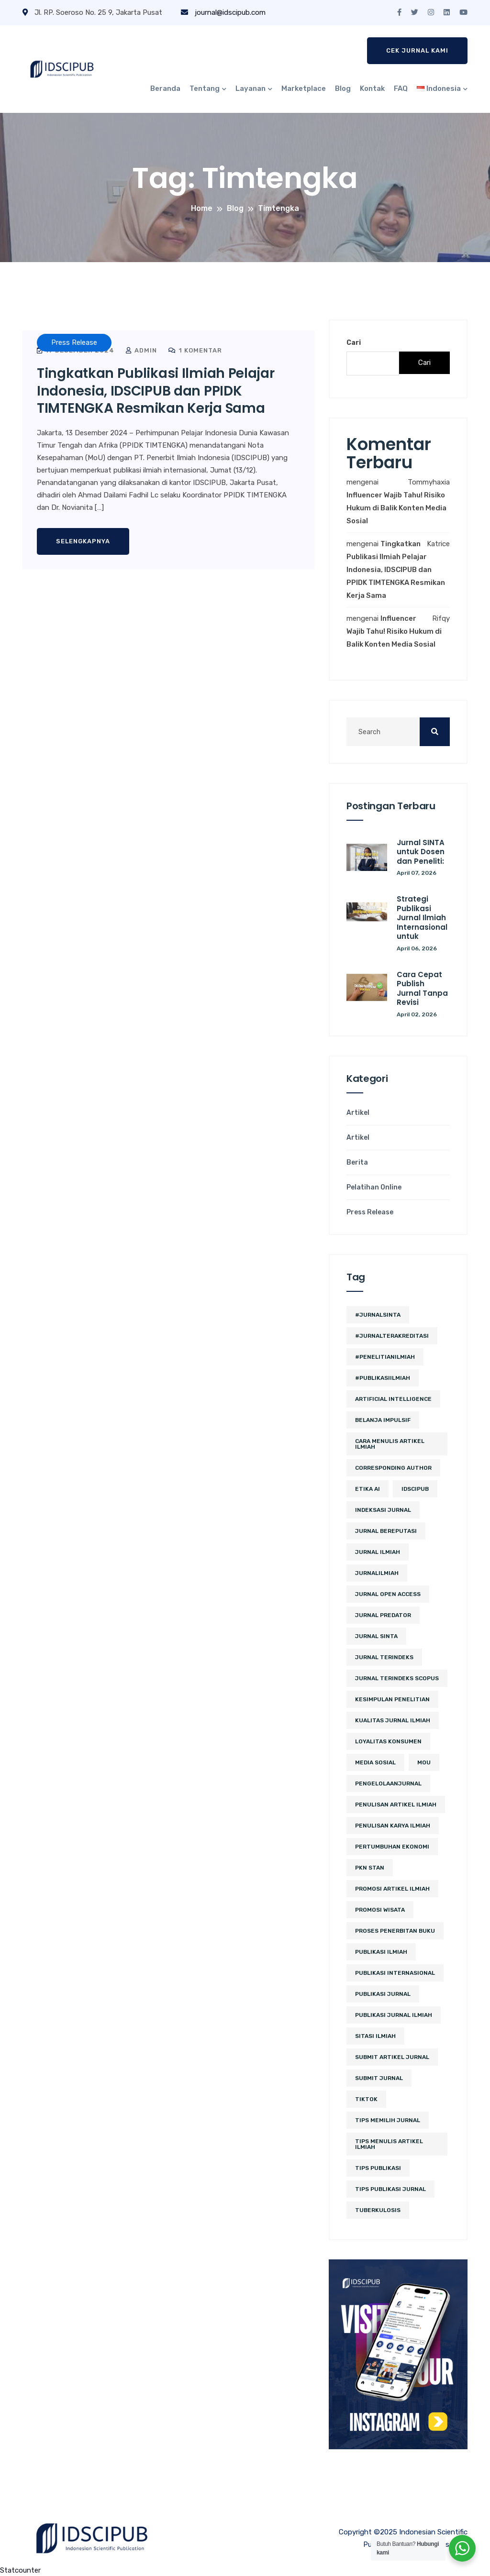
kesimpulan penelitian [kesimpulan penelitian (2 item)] (392, 1699)
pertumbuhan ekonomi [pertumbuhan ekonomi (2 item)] (392, 1846)
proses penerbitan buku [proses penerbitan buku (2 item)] (395, 1930)
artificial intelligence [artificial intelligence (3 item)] (393, 1399)
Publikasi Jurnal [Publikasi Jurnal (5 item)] (383, 1994)
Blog (343, 88)
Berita (357, 1162)
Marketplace (303, 88)
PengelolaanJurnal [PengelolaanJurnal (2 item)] (388, 1783)
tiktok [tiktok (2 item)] (366, 2099)
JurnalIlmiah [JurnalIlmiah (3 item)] (377, 1573)
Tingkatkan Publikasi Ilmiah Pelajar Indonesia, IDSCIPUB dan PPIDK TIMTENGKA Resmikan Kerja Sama (156, 391)
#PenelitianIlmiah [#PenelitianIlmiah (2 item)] (385, 1357)
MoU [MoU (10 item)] (424, 1762)
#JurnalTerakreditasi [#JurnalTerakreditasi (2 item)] (392, 1335)
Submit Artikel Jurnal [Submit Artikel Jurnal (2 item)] (392, 2057)
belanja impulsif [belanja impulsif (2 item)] (383, 1420)
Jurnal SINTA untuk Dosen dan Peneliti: (421, 851)
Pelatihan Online (373, 1187)
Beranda (165, 88)
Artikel (357, 1113)
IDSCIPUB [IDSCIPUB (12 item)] (415, 1489)
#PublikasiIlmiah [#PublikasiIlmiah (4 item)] (382, 1378)
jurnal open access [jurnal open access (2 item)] (388, 1594)
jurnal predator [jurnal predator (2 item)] (383, 1615)
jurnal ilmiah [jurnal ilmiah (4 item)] (377, 1552)
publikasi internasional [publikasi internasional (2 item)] (395, 1973)
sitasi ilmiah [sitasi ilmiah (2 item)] (375, 2036)
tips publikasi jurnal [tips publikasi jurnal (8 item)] (390, 2189)
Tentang (204, 88)
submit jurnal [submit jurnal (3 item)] (379, 2078)
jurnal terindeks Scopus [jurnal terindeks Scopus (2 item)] (397, 1678)
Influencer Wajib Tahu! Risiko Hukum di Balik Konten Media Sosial (396, 508)
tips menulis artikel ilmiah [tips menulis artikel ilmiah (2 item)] (389, 2144)
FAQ (401, 88)
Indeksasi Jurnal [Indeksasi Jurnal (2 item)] (383, 1510)
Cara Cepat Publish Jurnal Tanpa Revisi (422, 988)
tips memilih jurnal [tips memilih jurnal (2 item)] (387, 2120)
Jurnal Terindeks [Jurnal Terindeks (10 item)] (384, 1657)
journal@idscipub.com (223, 12)
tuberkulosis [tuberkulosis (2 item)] (378, 2210)
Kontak (372, 88)
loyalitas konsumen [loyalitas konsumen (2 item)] (388, 1741)
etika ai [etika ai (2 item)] (367, 1489)
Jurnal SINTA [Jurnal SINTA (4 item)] (376, 1636)
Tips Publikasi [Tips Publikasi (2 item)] (378, 2168)
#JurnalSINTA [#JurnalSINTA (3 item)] (378, 1314)
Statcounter (20, 2570)
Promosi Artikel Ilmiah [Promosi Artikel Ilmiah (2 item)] (392, 1888)
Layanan (250, 88)
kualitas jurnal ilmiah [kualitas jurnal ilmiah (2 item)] (392, 1720)
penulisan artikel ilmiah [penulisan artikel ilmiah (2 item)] (395, 1804)
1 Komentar (195, 350)
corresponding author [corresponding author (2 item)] (393, 1467)
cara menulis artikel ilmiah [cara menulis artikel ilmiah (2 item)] (389, 1444)
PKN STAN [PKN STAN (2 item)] (369, 1867)
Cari (353, 343)
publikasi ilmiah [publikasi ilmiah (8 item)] (381, 1952)
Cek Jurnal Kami (417, 50)
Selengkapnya (83, 541)
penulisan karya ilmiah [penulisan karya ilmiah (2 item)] (392, 1825)
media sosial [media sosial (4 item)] (375, 1762)
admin (141, 350)
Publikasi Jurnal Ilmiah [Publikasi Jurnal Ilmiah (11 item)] (393, 2015)
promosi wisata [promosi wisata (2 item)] (380, 1909)
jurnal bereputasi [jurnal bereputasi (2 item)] (386, 1531)
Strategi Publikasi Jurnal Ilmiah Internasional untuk (422, 917)
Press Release (369, 1212)
